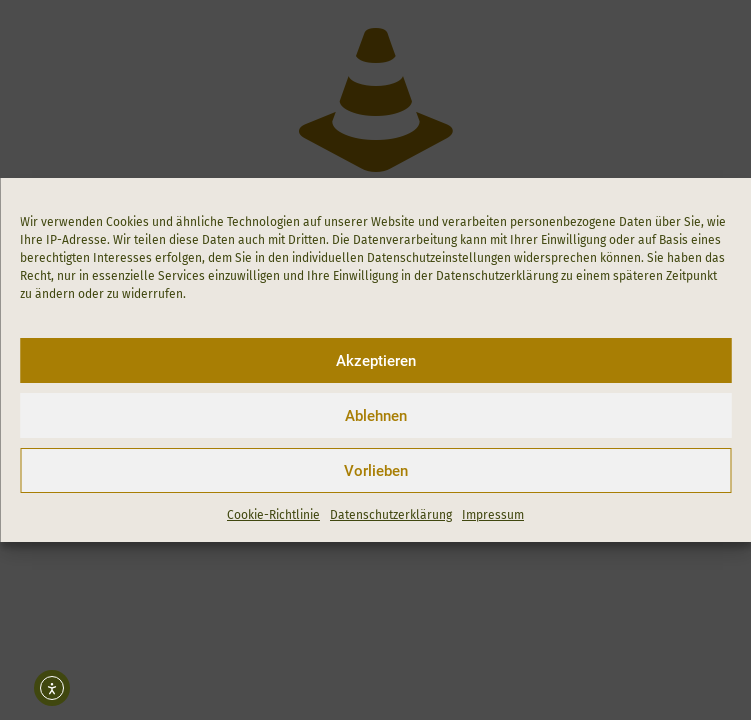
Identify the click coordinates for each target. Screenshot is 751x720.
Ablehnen (376, 416)
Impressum (493, 515)
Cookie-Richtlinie (273, 515)
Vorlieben (376, 471)
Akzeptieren (376, 361)
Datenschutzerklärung (391, 515)
